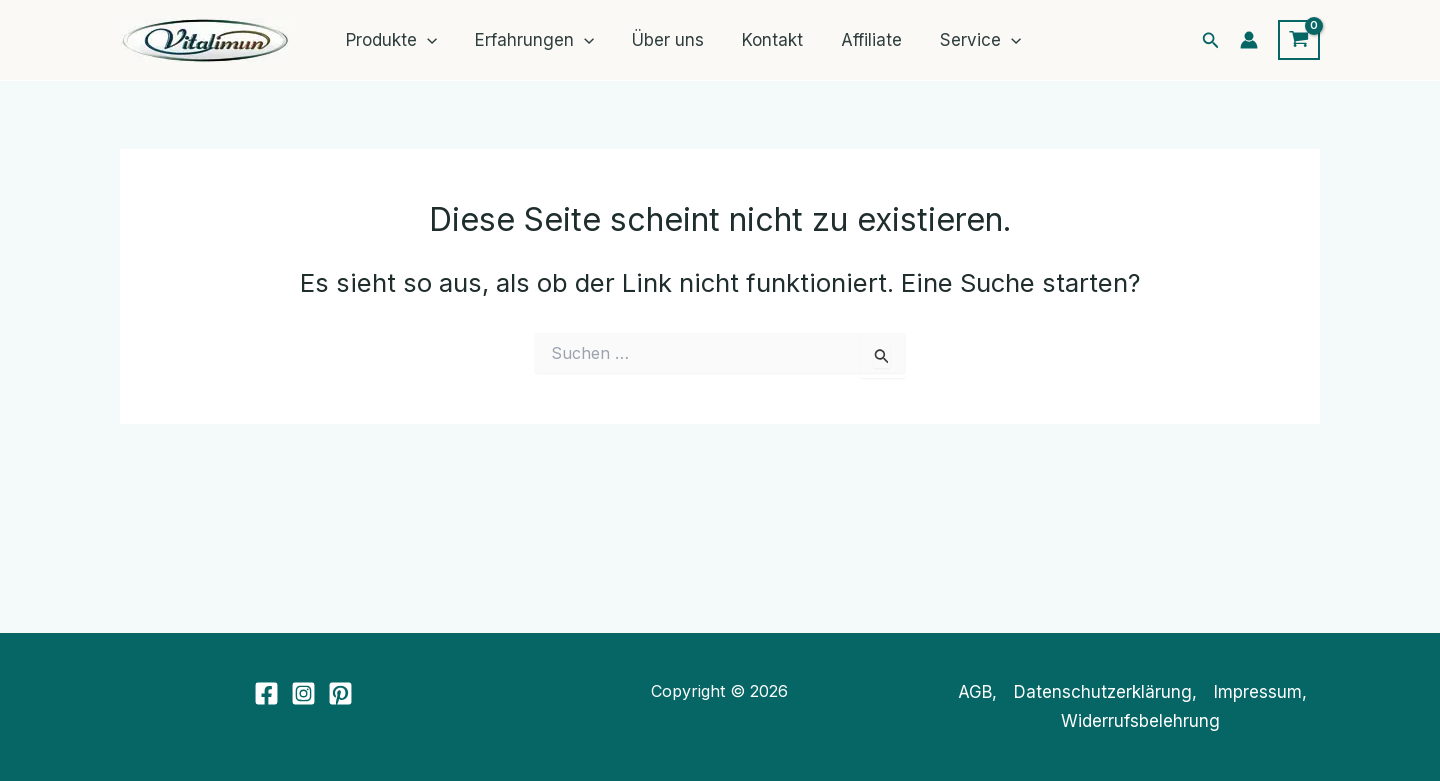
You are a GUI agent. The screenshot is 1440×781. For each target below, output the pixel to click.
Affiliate (853, 40)
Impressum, (1260, 692)
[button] (1211, 40)
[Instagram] (303, 693)
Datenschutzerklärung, (1105, 692)
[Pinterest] (340, 693)
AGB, (977, 692)
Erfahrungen (528, 40)
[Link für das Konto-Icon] (1249, 40)
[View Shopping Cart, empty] (1299, 40)
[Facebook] (266, 693)
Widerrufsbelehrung (1140, 721)
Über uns (658, 40)
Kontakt (758, 40)
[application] (425, 40)
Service (958, 40)
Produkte (389, 40)
